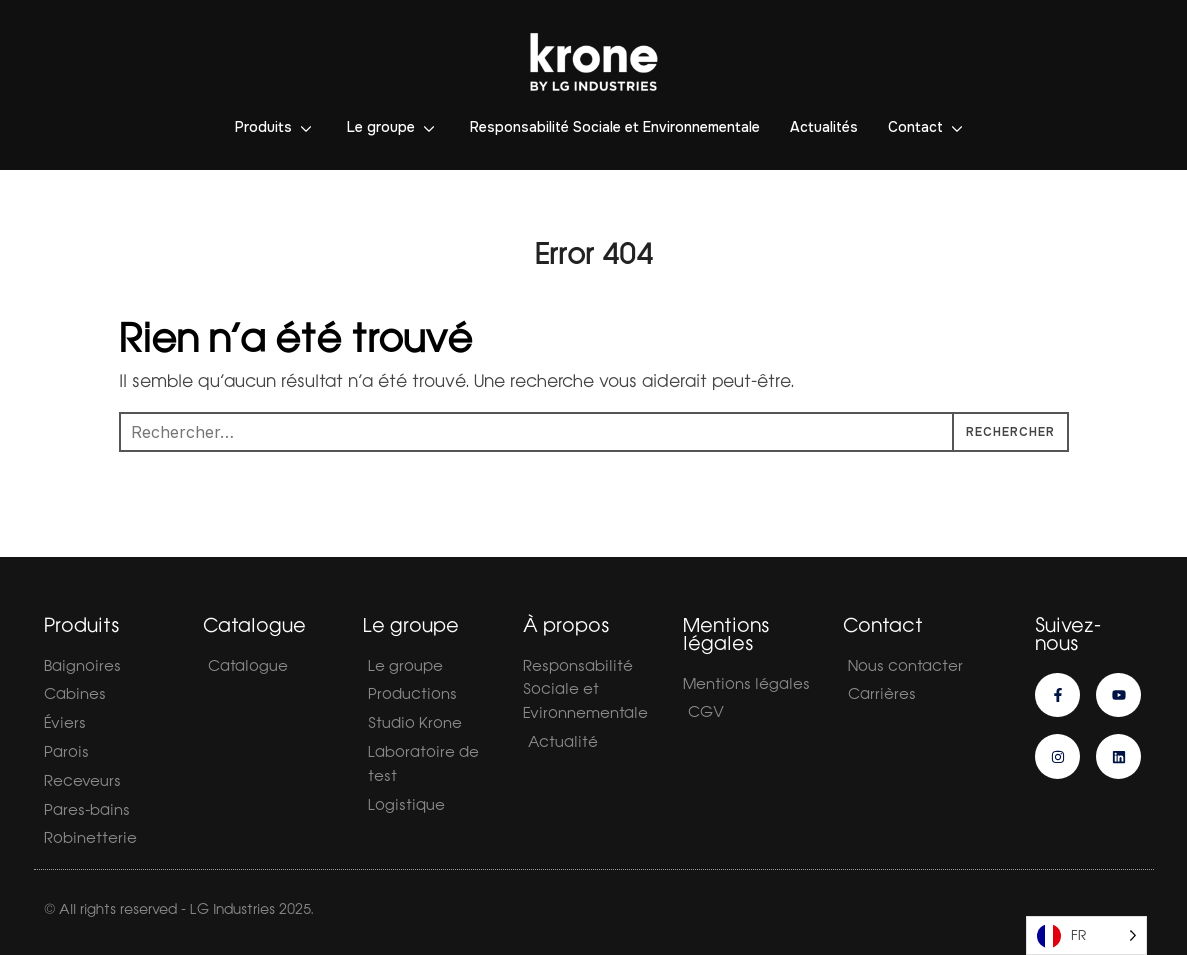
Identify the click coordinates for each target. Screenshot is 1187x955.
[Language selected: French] (1086, 935)
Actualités (824, 127)
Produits (263, 127)
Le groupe (381, 127)
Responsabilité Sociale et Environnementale (615, 127)
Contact (915, 127)
